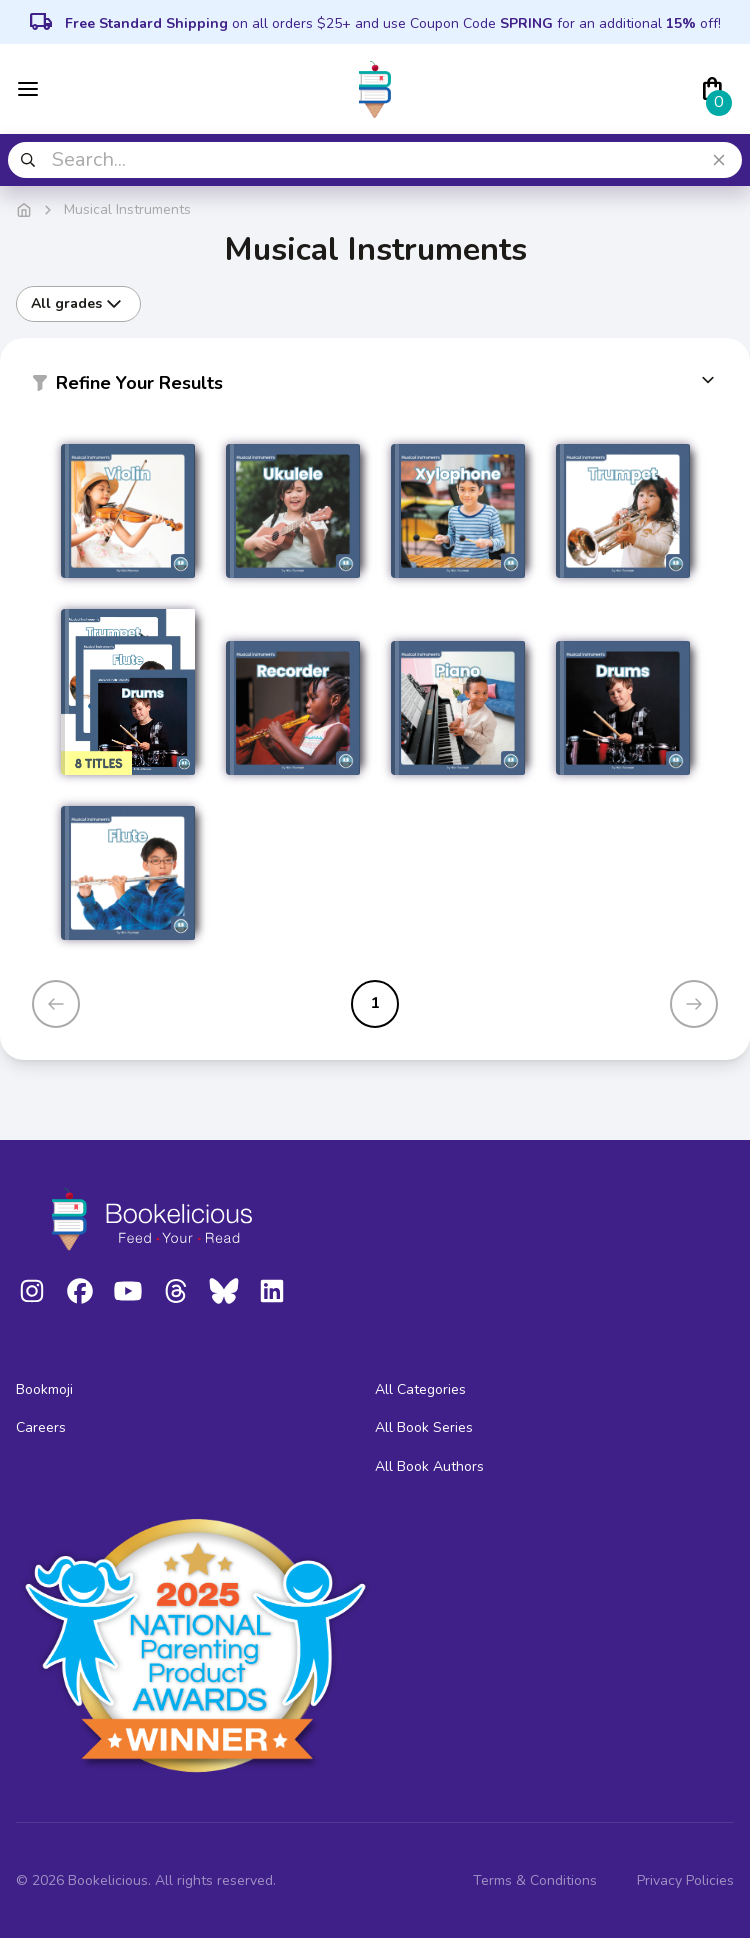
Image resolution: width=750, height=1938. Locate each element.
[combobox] (375, 160)
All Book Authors (429, 1466)
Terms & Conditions (535, 1880)
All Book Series (424, 1427)
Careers (41, 1427)
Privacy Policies (685, 1880)
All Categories (420, 1389)
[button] (375, 387)
